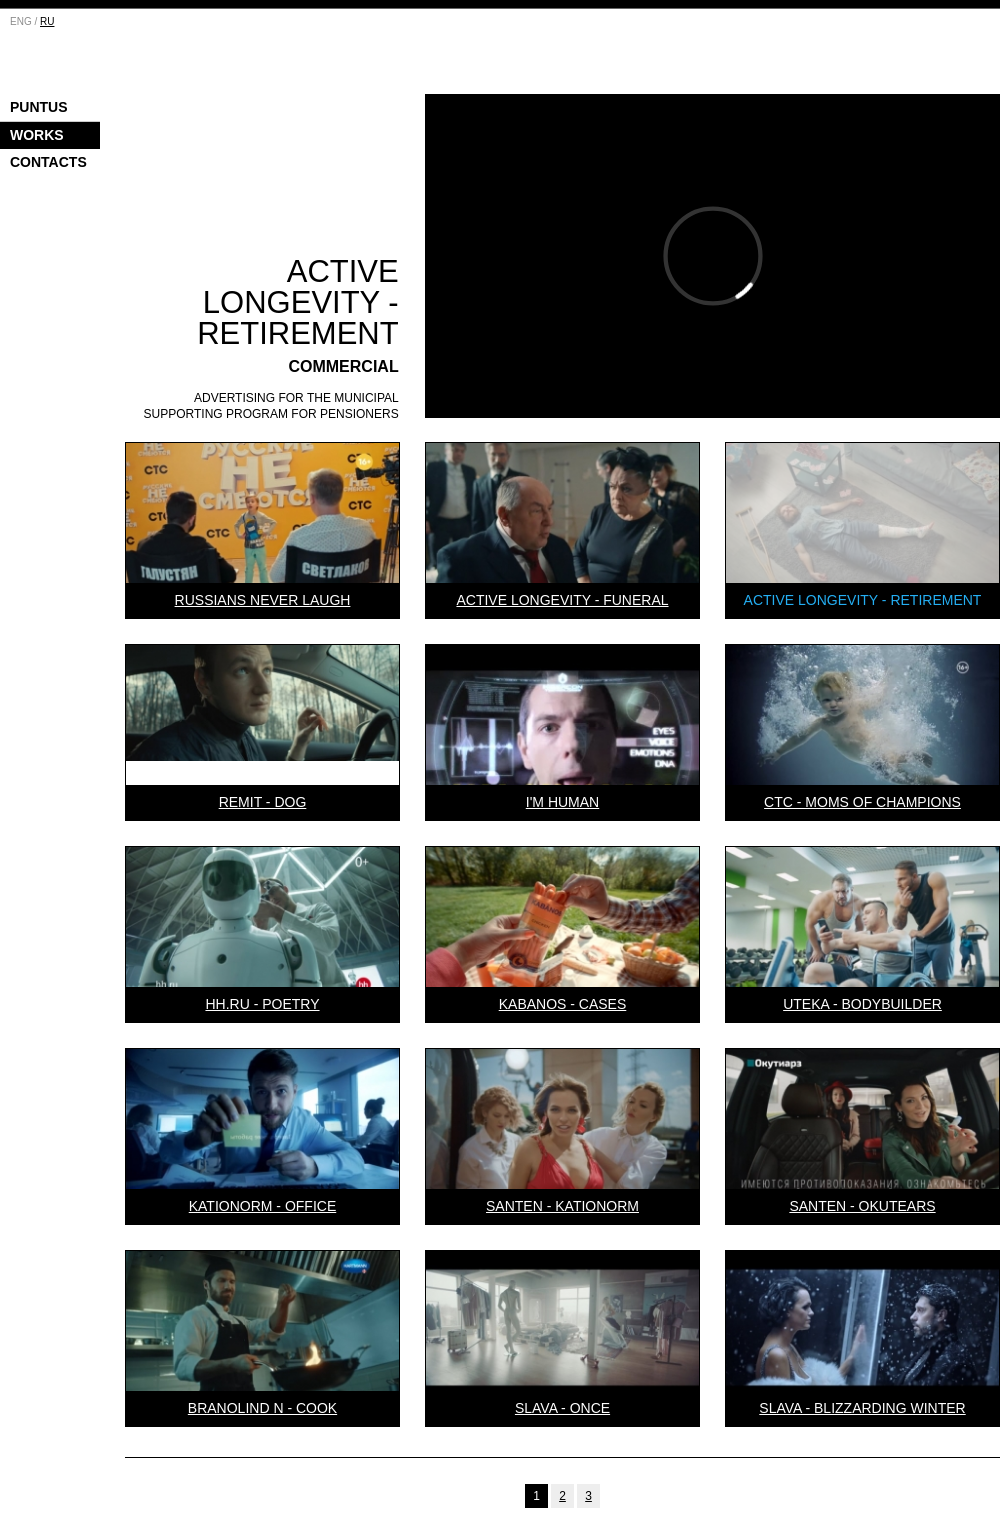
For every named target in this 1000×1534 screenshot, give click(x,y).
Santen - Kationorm (562, 1206)
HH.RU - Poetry (262, 1004)
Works (37, 135)
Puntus (39, 107)
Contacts (48, 162)
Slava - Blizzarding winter (862, 1408)
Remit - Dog (263, 802)
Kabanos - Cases (563, 1004)
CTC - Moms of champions (862, 802)
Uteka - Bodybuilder (862, 1004)
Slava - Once (562, 1408)
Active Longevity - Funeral (562, 600)
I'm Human (562, 802)
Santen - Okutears (862, 1206)
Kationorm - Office (263, 1206)
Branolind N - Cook (262, 1408)
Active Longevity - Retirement (863, 600)
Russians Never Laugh (263, 600)
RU (47, 21)
